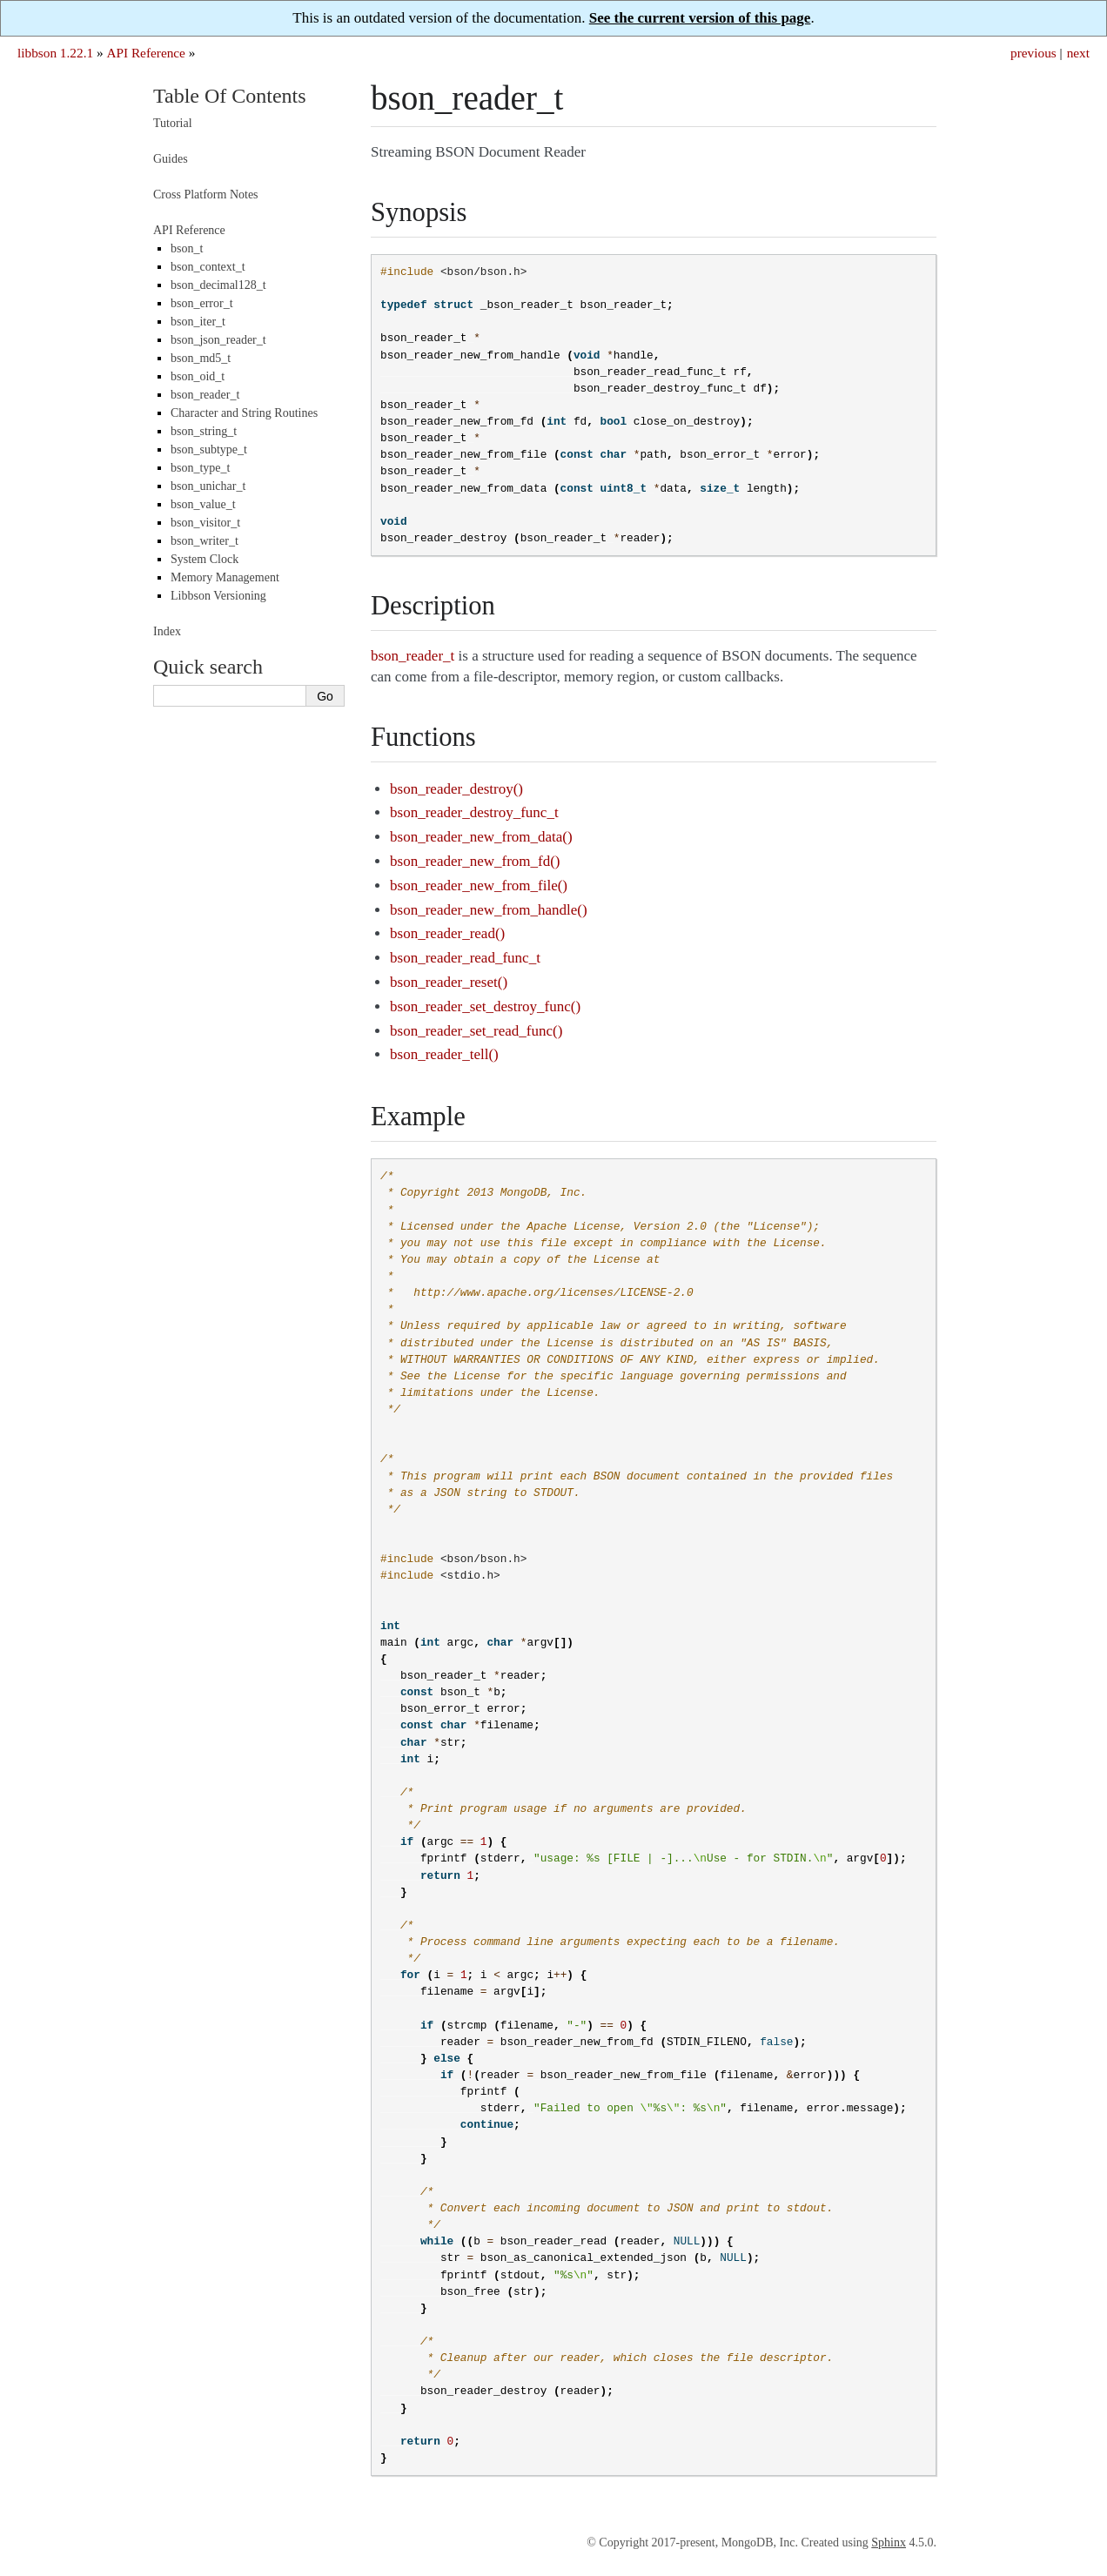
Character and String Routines (244, 412)
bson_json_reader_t (218, 339)
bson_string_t (204, 431)
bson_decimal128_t (218, 285)
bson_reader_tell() (444, 1054)
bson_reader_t (205, 394)
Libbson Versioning (218, 595)
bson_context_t (208, 266)
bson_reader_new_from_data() (481, 836)
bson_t (187, 248)
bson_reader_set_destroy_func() (485, 1006)
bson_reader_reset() (448, 982)
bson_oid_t (198, 376)
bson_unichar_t (208, 486)
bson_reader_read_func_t (465, 957)
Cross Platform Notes (205, 194)
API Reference (145, 52)
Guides (170, 158)
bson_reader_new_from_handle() (488, 910)
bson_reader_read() (447, 933)
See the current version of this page (700, 18)
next (1078, 52)
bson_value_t (203, 504)
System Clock (204, 559)
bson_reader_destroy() (456, 789)
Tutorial (172, 123)
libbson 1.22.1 (55, 52)
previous (1033, 52)
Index (167, 631)
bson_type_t (200, 467)
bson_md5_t (201, 358)
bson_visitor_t (205, 522)
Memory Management (225, 577)
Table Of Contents (229, 95)
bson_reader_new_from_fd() (475, 861)
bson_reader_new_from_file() (478, 885)
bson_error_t (202, 303)
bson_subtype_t (209, 449)
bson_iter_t (198, 321)
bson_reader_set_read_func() (476, 1031)
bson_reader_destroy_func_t (474, 812)
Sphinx (888, 2542)
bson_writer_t (204, 540)
